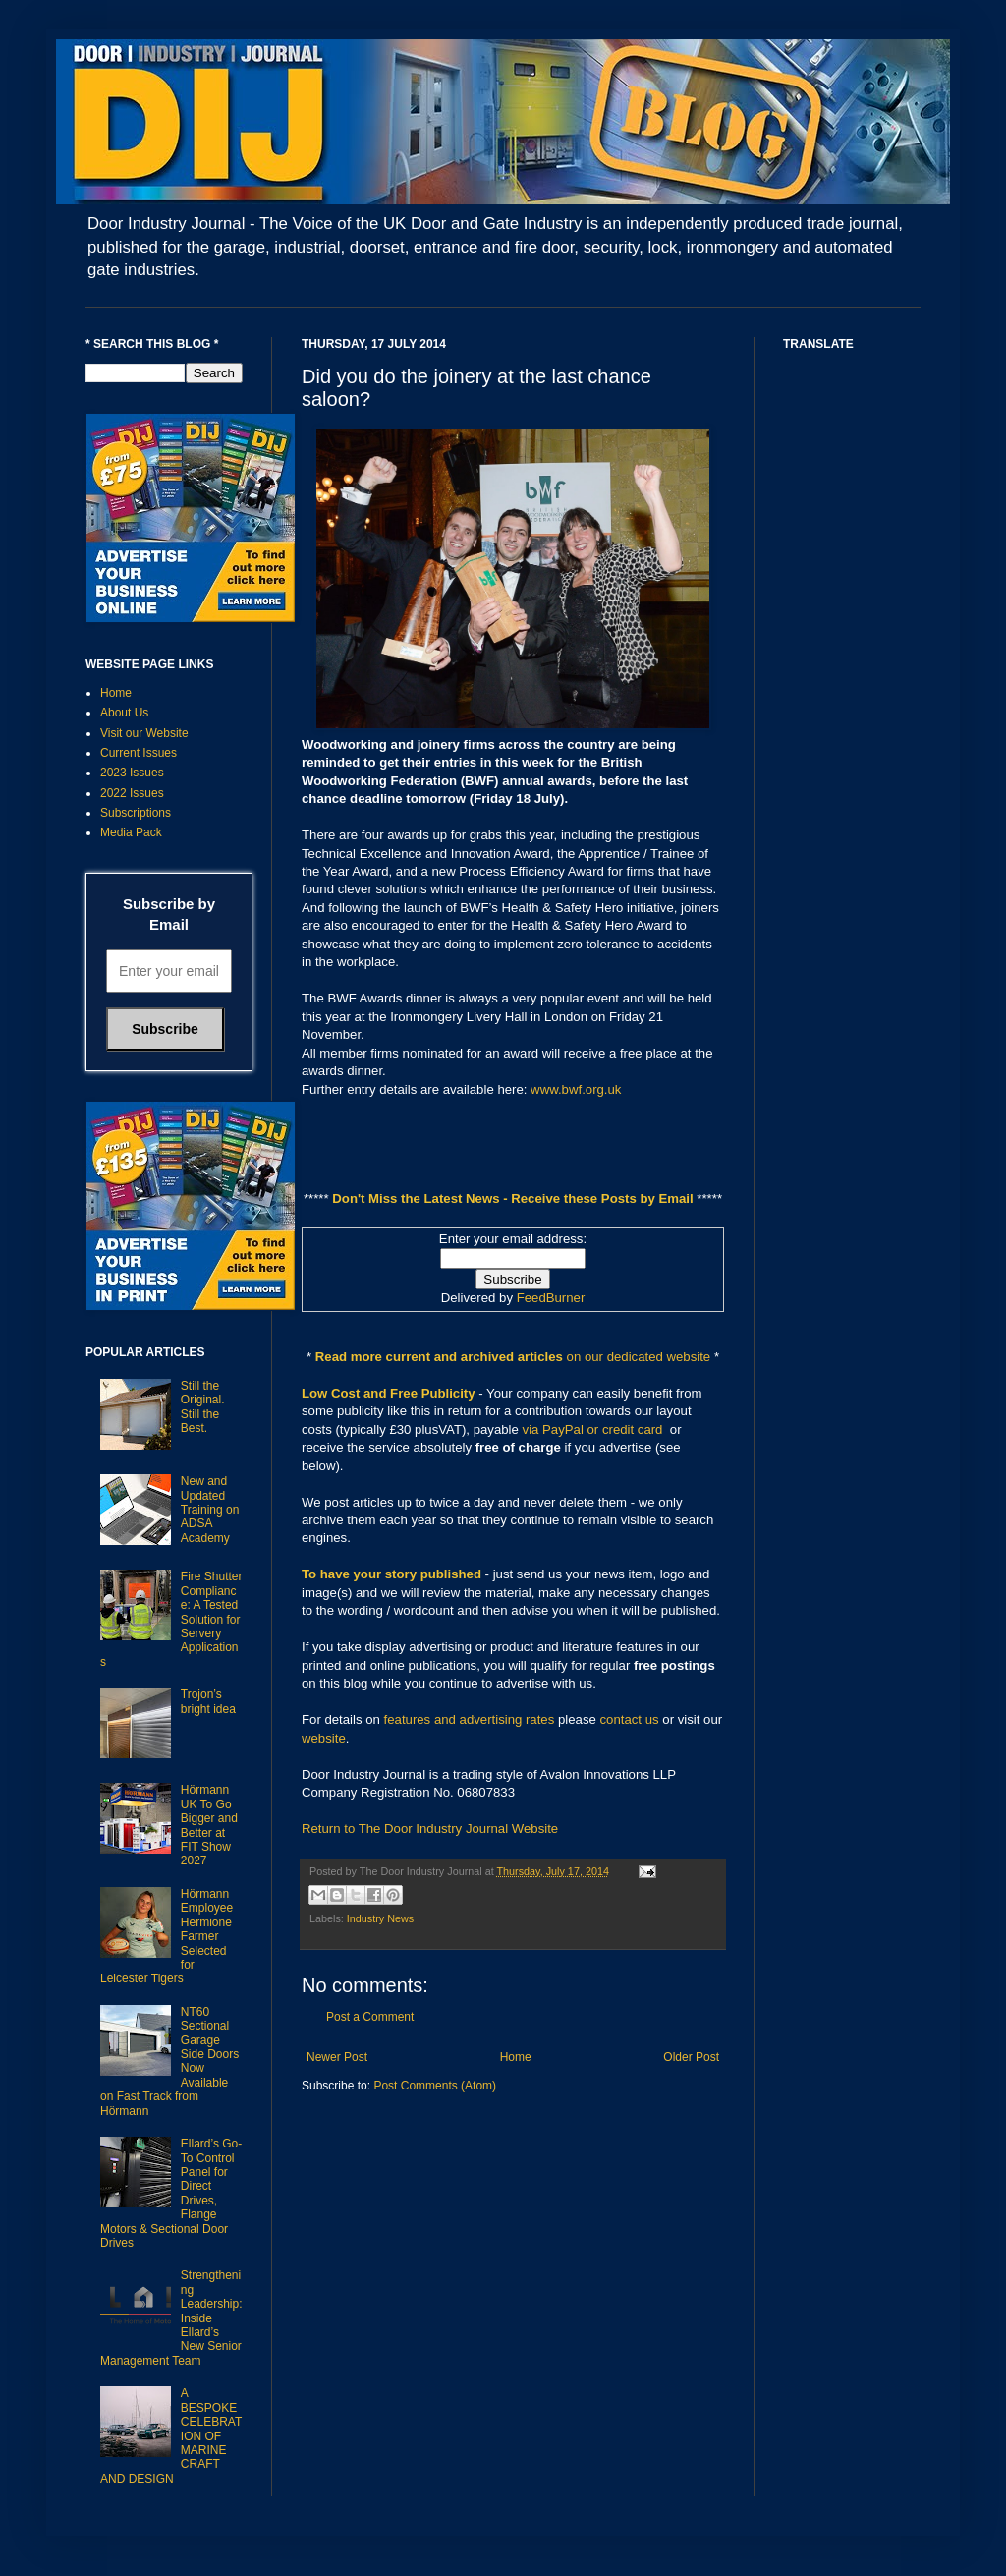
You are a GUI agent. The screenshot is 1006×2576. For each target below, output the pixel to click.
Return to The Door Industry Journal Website (430, 1828)
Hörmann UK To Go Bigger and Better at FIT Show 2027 (209, 1825)
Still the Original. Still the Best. (203, 1407)
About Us (124, 712)
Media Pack (131, 832)
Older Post (691, 2057)
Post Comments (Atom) (434, 2085)
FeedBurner (551, 1297)
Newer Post (337, 2057)
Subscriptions (135, 813)
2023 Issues (132, 772)
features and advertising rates (469, 1719)
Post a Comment (370, 2017)
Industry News (380, 1918)
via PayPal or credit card (593, 1429)
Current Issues (138, 753)
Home (515, 2057)
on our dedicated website (639, 1356)
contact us (629, 1719)
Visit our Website (144, 733)
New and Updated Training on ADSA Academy (210, 1509)
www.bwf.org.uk (576, 1089)
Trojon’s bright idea (208, 1701)
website (324, 1738)
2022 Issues (132, 793)
